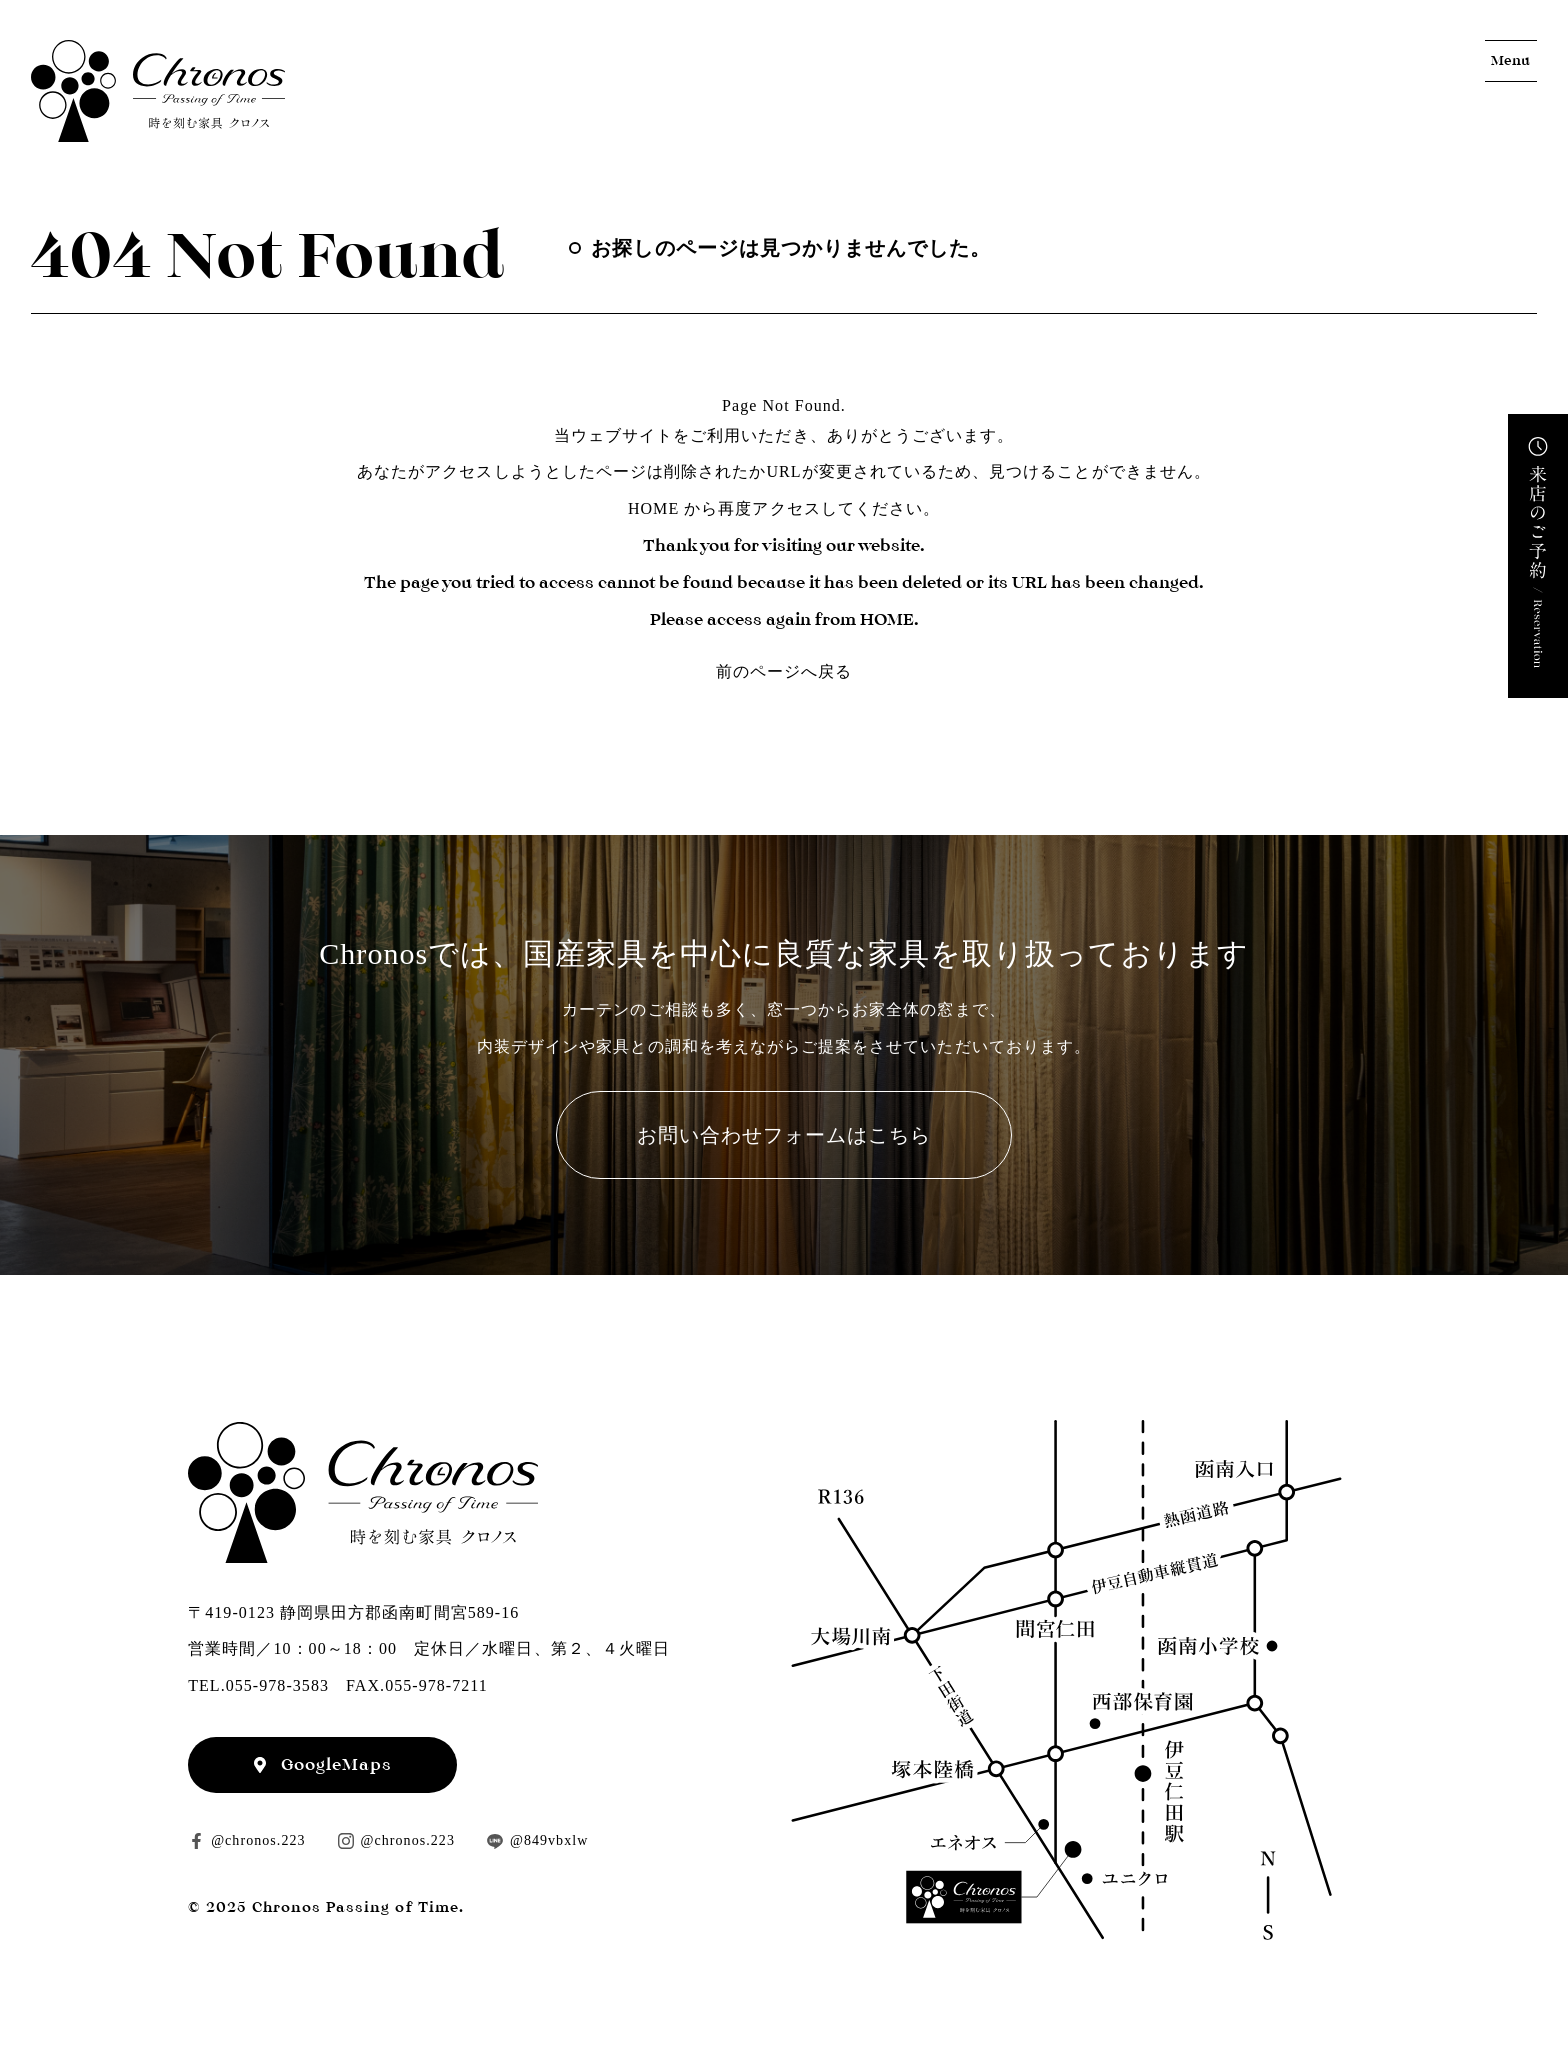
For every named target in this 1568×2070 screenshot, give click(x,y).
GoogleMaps (337, 1764)
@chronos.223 (258, 1840)
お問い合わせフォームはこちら (784, 1135)
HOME (653, 508)
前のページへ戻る (784, 671)
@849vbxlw (549, 1840)
